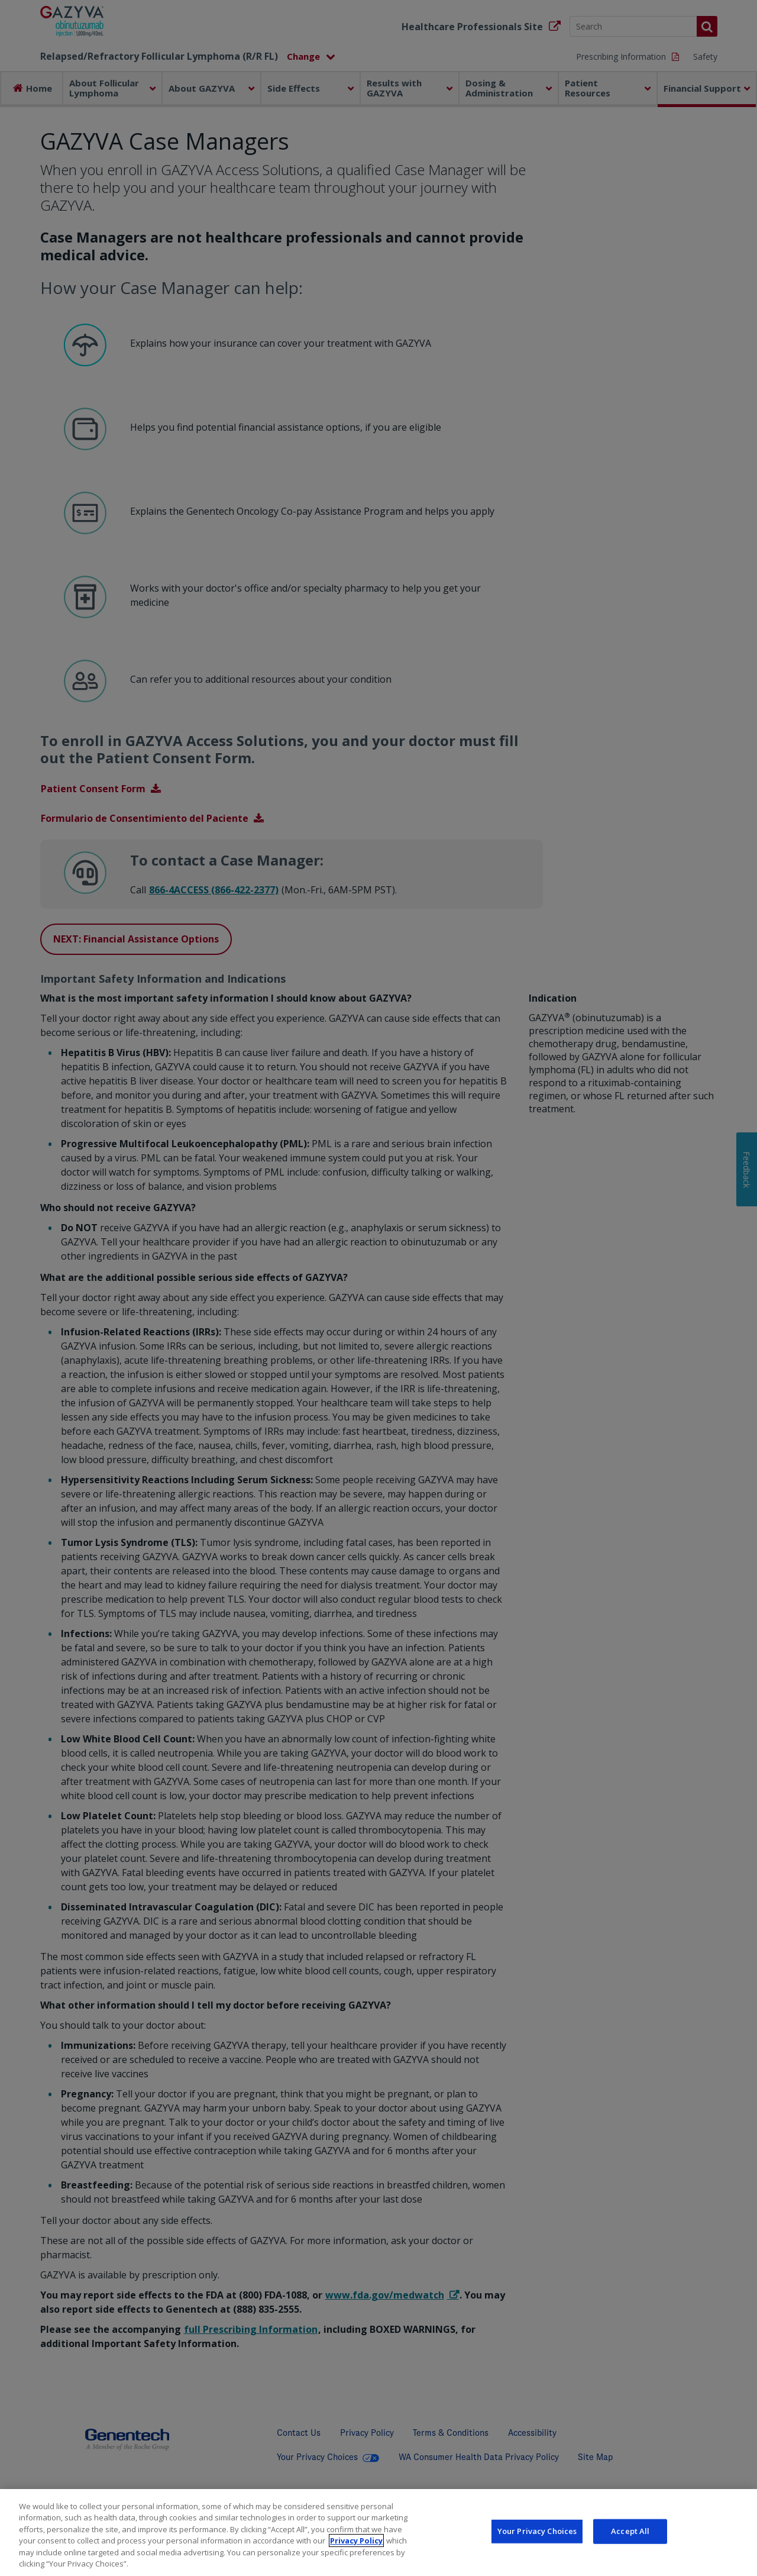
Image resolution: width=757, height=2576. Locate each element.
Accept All (630, 2537)
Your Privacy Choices (537, 2537)
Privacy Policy (356, 2547)
